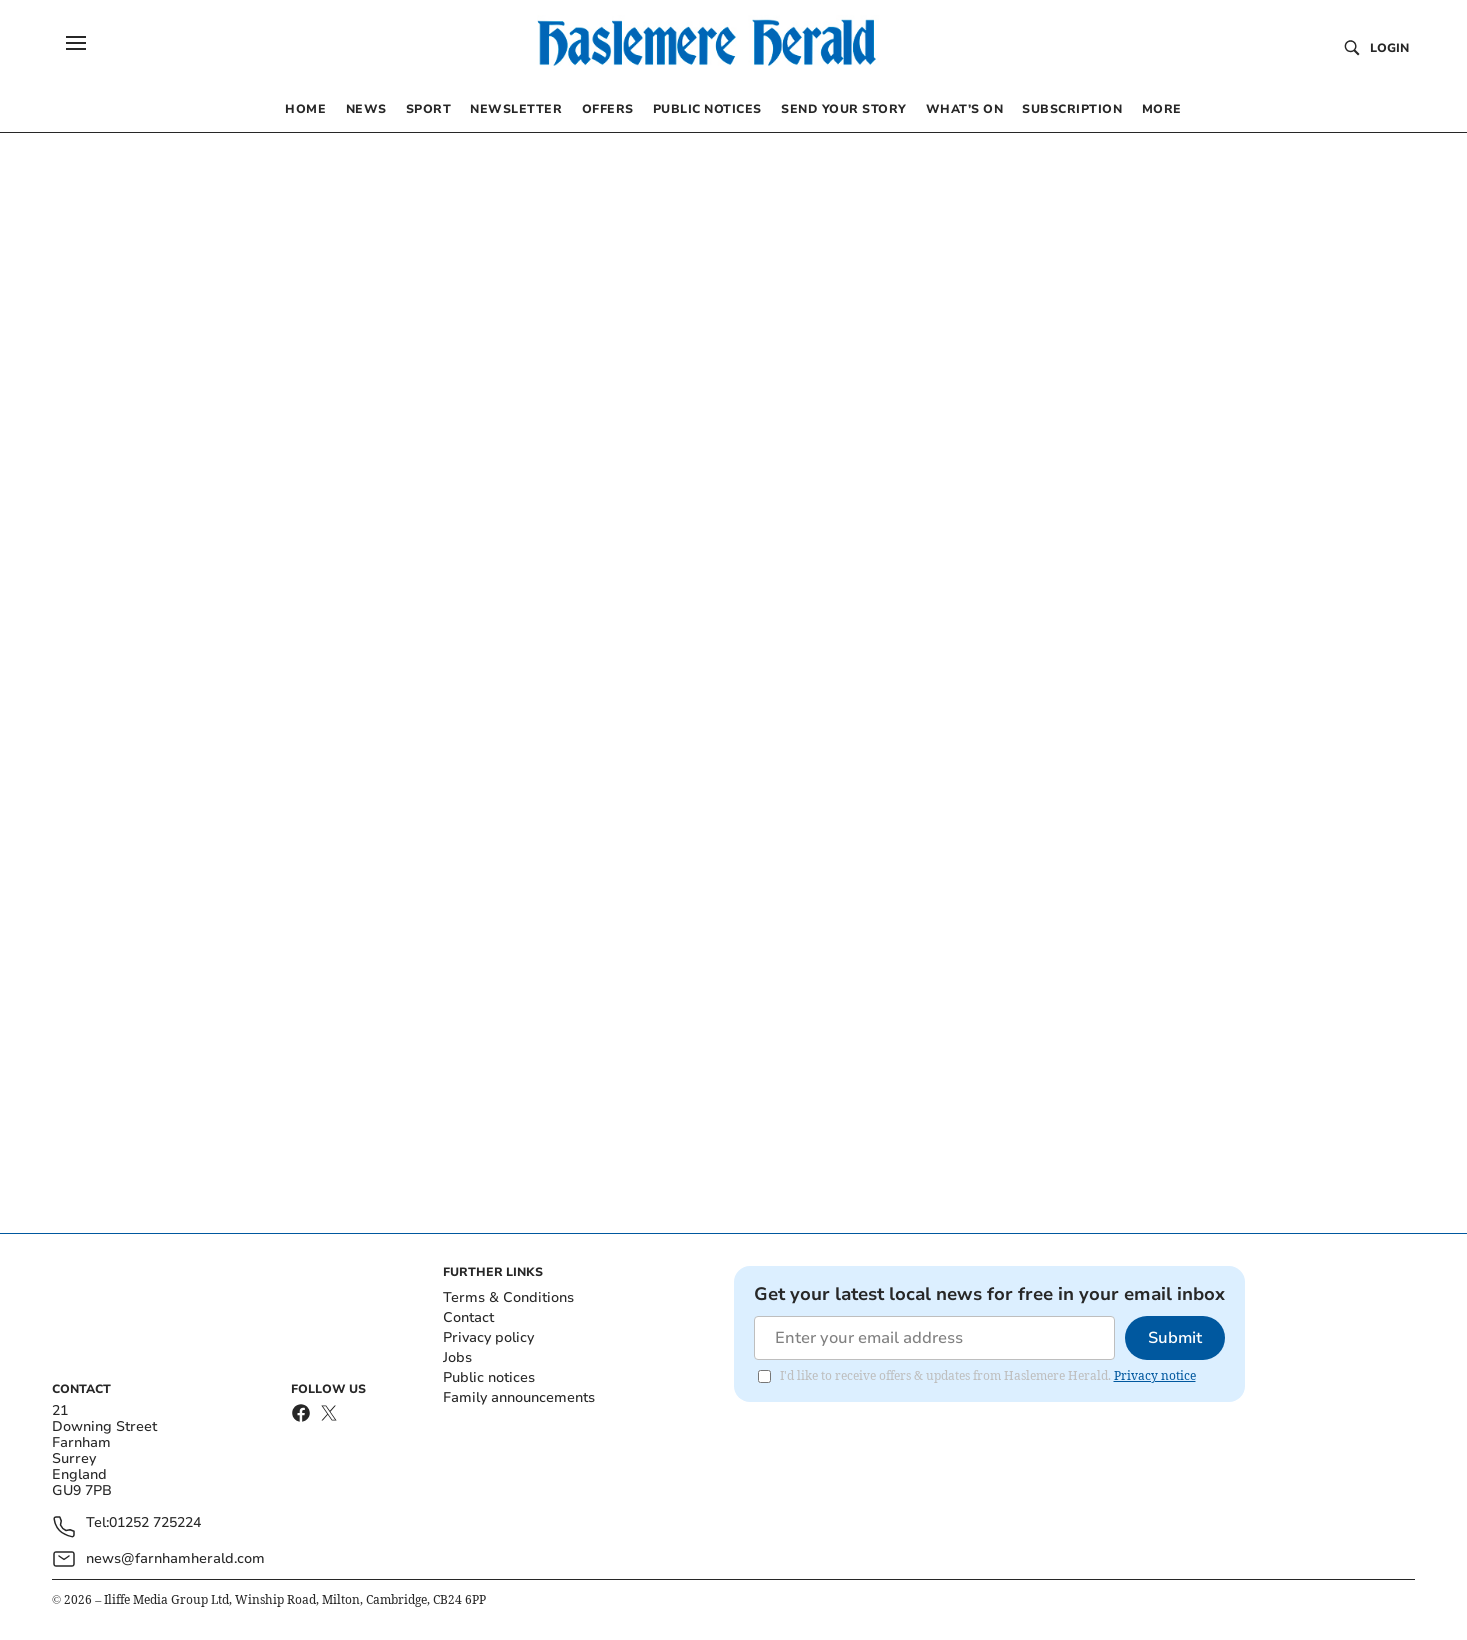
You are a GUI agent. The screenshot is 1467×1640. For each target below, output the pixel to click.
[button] (76, 43)
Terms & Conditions (508, 1297)
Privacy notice (1155, 1375)
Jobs (457, 1357)
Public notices (489, 1377)
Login (1389, 48)
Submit (1175, 1338)
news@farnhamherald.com (175, 1558)
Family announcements (519, 1397)
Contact (468, 1317)
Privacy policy (488, 1337)
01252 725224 (155, 1523)
